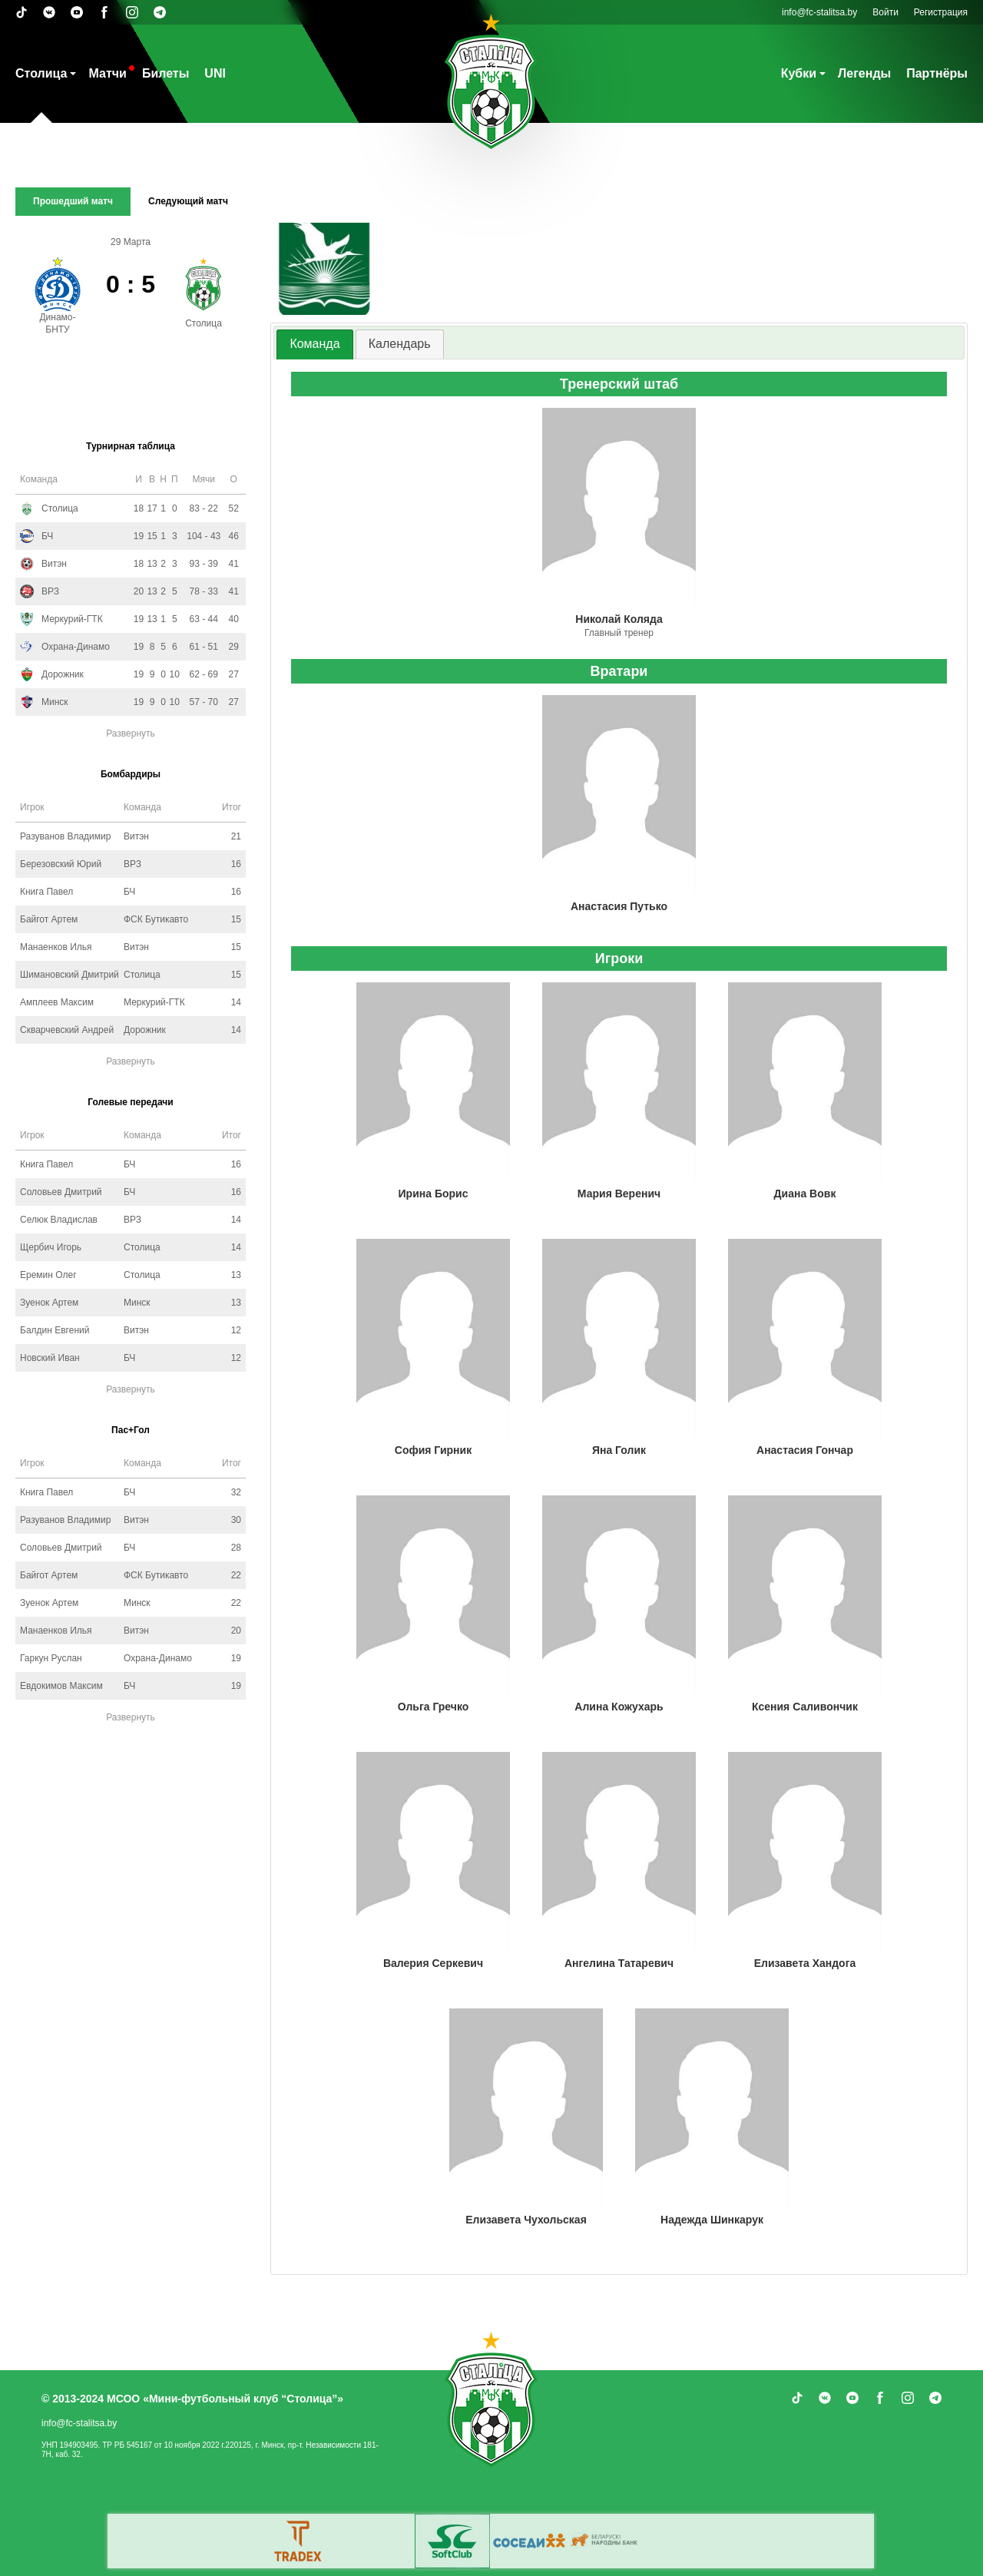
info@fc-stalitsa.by (819, 12)
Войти (885, 12)
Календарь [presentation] (400, 343)
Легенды (864, 73)
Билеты (165, 73)
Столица (41, 73)
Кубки (798, 73)
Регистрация (941, 12)
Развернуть (130, 733)
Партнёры (937, 73)
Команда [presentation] (314, 343)
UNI (215, 73)
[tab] (314, 344)
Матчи (107, 73)
